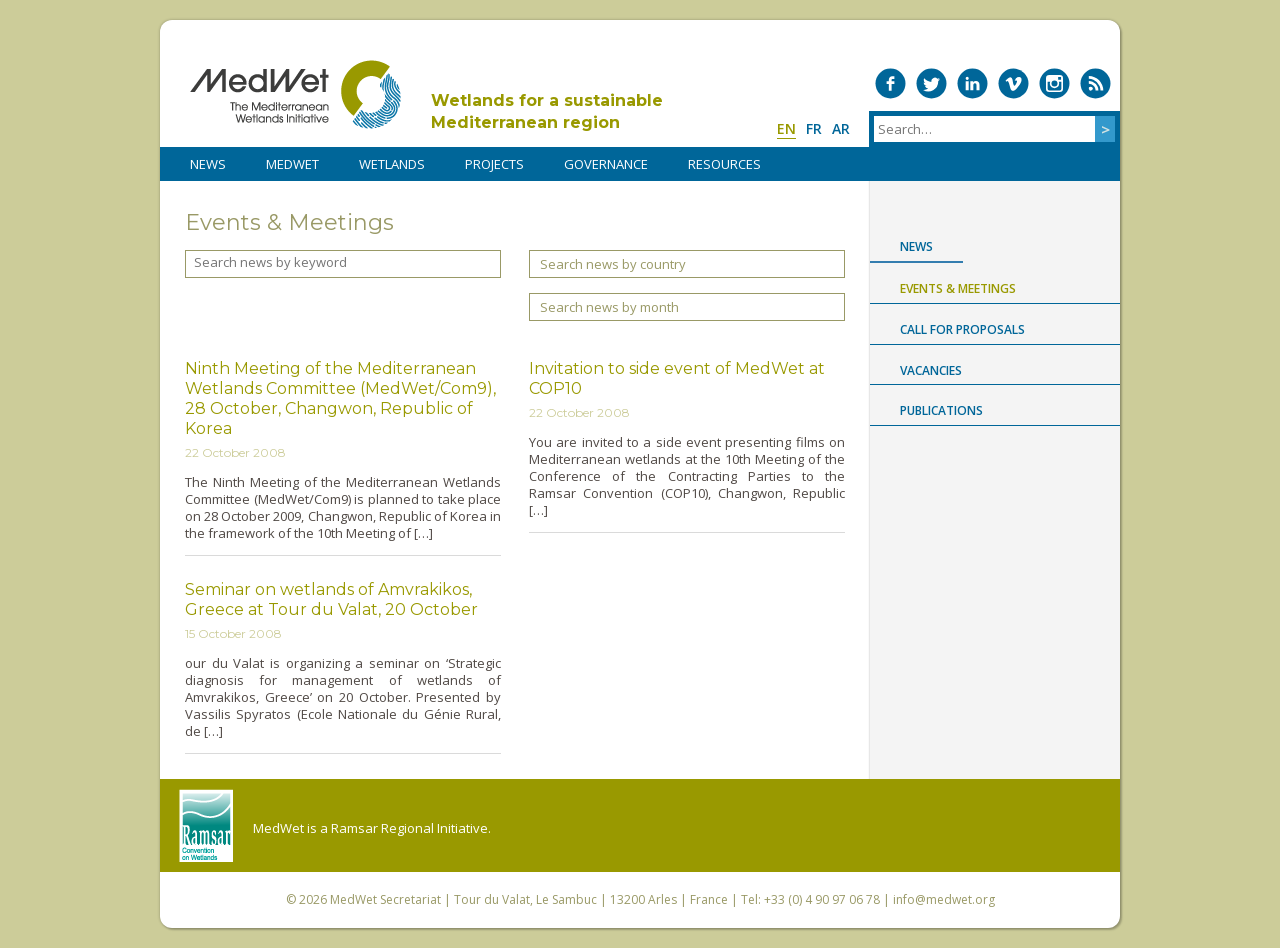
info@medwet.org (944, 899)
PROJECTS (494, 164)
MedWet (295, 94)
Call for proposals (962, 329)
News (916, 246)
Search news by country (613, 264)
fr (814, 128)
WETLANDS (392, 164)
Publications (941, 410)
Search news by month (609, 307)
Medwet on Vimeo (1013, 83)
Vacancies (931, 370)
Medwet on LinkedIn (972, 83)
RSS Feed (1095, 83)
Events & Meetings (958, 288)
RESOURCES (724, 164)
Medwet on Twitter (931, 83)
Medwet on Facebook (890, 83)
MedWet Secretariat (385, 899)
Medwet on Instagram (1054, 83)
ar (841, 128)
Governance (606, 164)
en (786, 128)
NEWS (208, 164)
